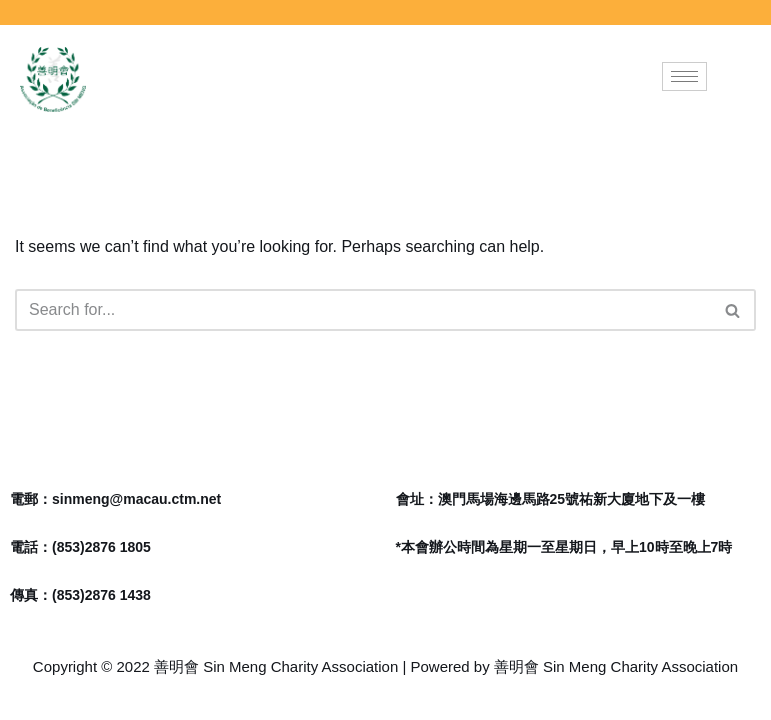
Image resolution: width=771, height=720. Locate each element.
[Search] (363, 310)
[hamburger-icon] (684, 76)
